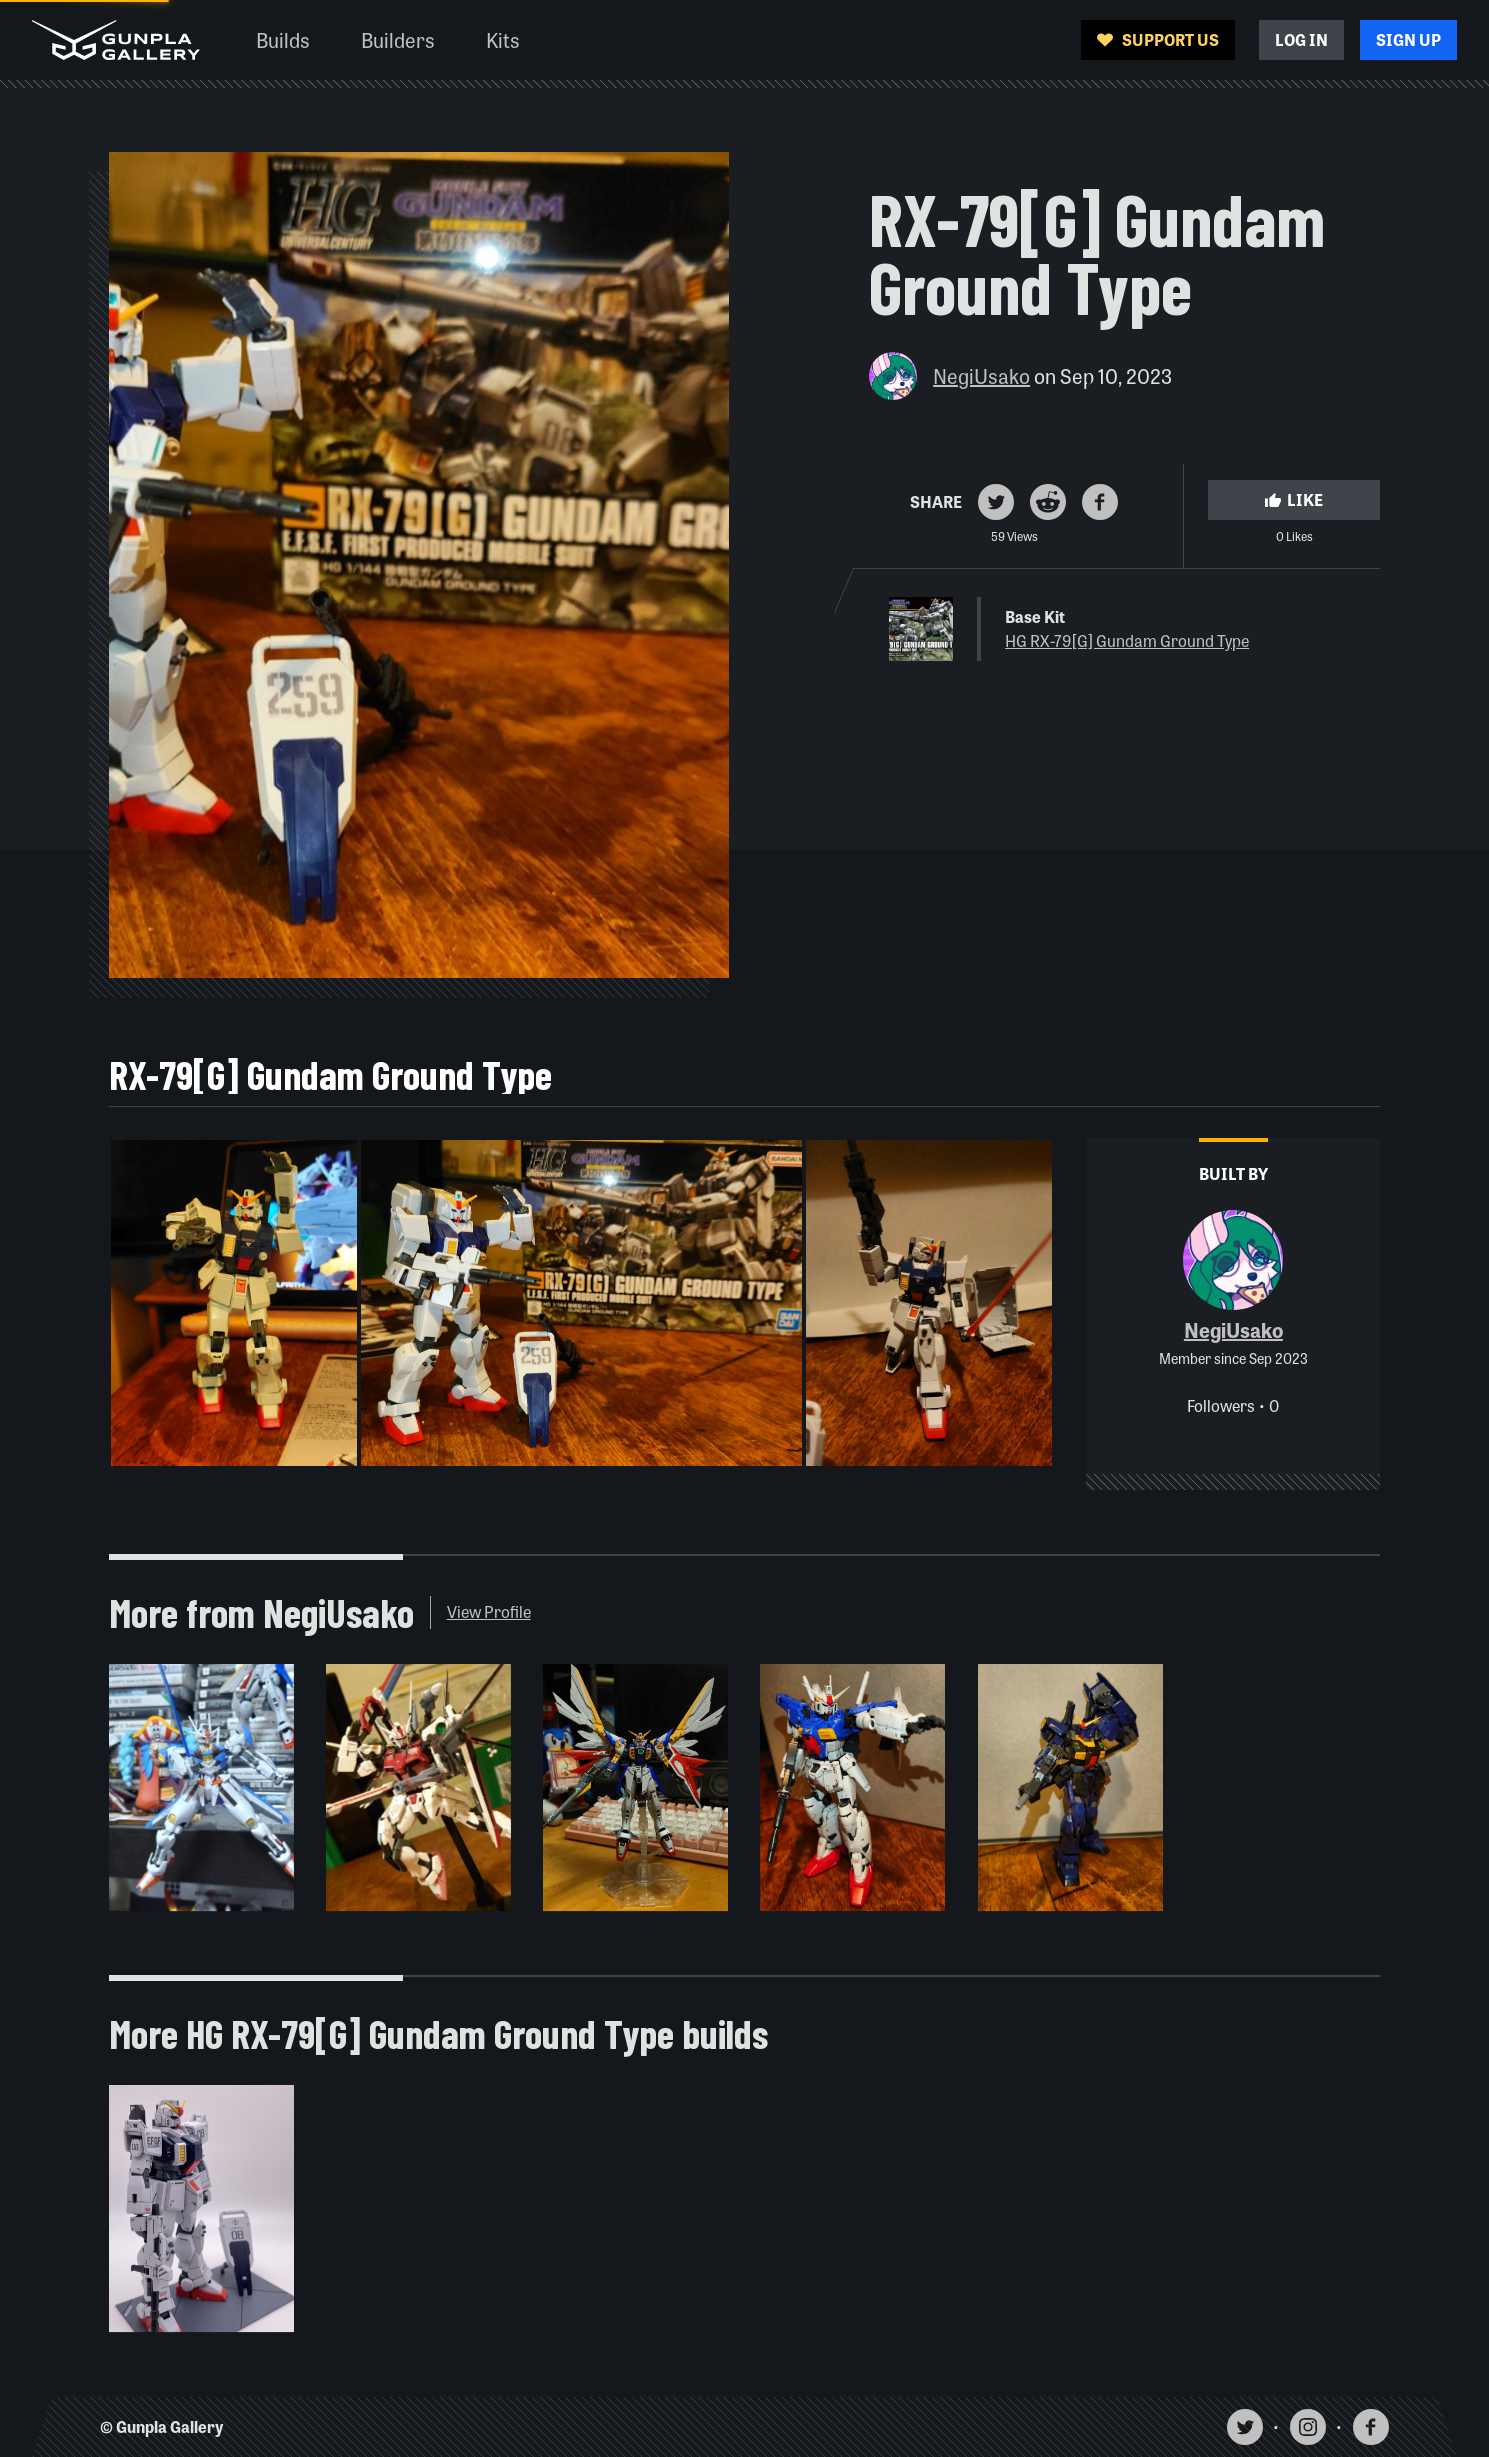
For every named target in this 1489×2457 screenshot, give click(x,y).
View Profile (489, 1611)
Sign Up (1408, 39)
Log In (1301, 39)
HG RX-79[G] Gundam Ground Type (1127, 640)
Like (1294, 499)
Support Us (1158, 39)
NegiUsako (981, 375)
